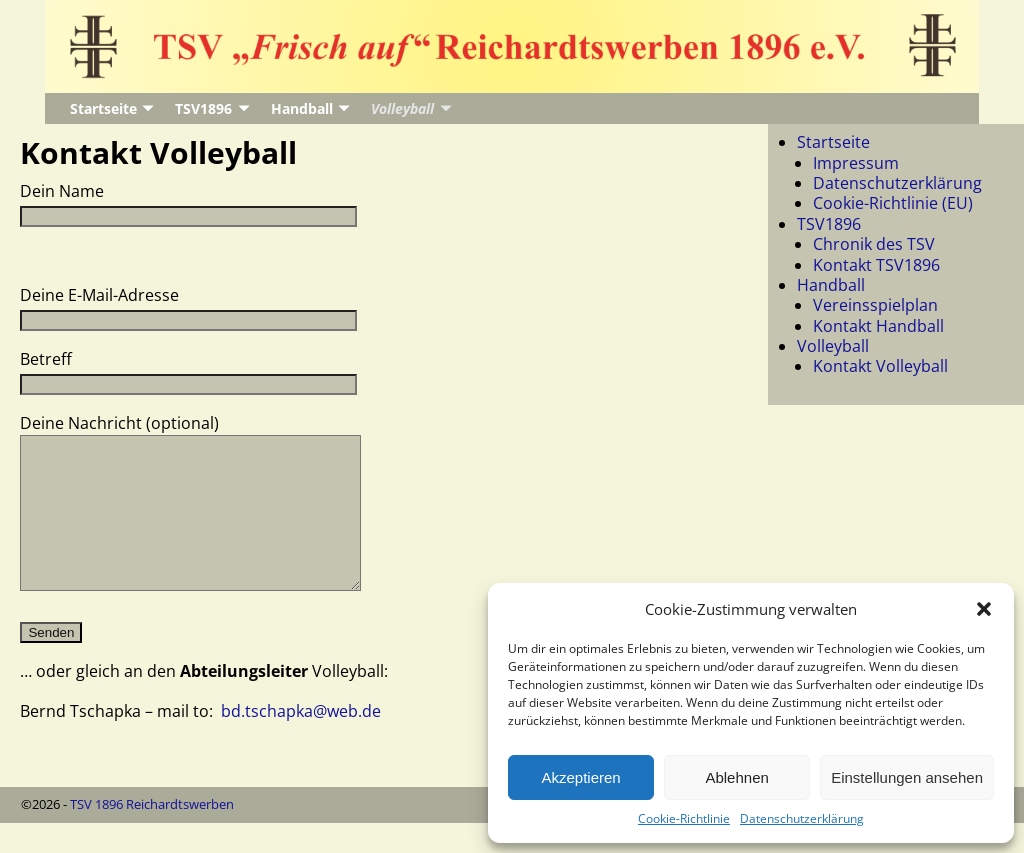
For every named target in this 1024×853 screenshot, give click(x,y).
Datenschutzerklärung (802, 818)
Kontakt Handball (878, 326)
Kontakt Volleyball (880, 366)
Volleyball (402, 108)
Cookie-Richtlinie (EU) (893, 203)
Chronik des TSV (874, 244)
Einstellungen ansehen (907, 777)
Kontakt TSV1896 (876, 265)
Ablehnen (736, 777)
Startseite (103, 108)
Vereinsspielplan (875, 305)
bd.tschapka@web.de (301, 741)
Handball (302, 108)
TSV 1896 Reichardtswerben (152, 834)
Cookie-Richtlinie (684, 818)
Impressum (856, 163)
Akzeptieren (580, 777)
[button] (984, 609)
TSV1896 (203, 108)
